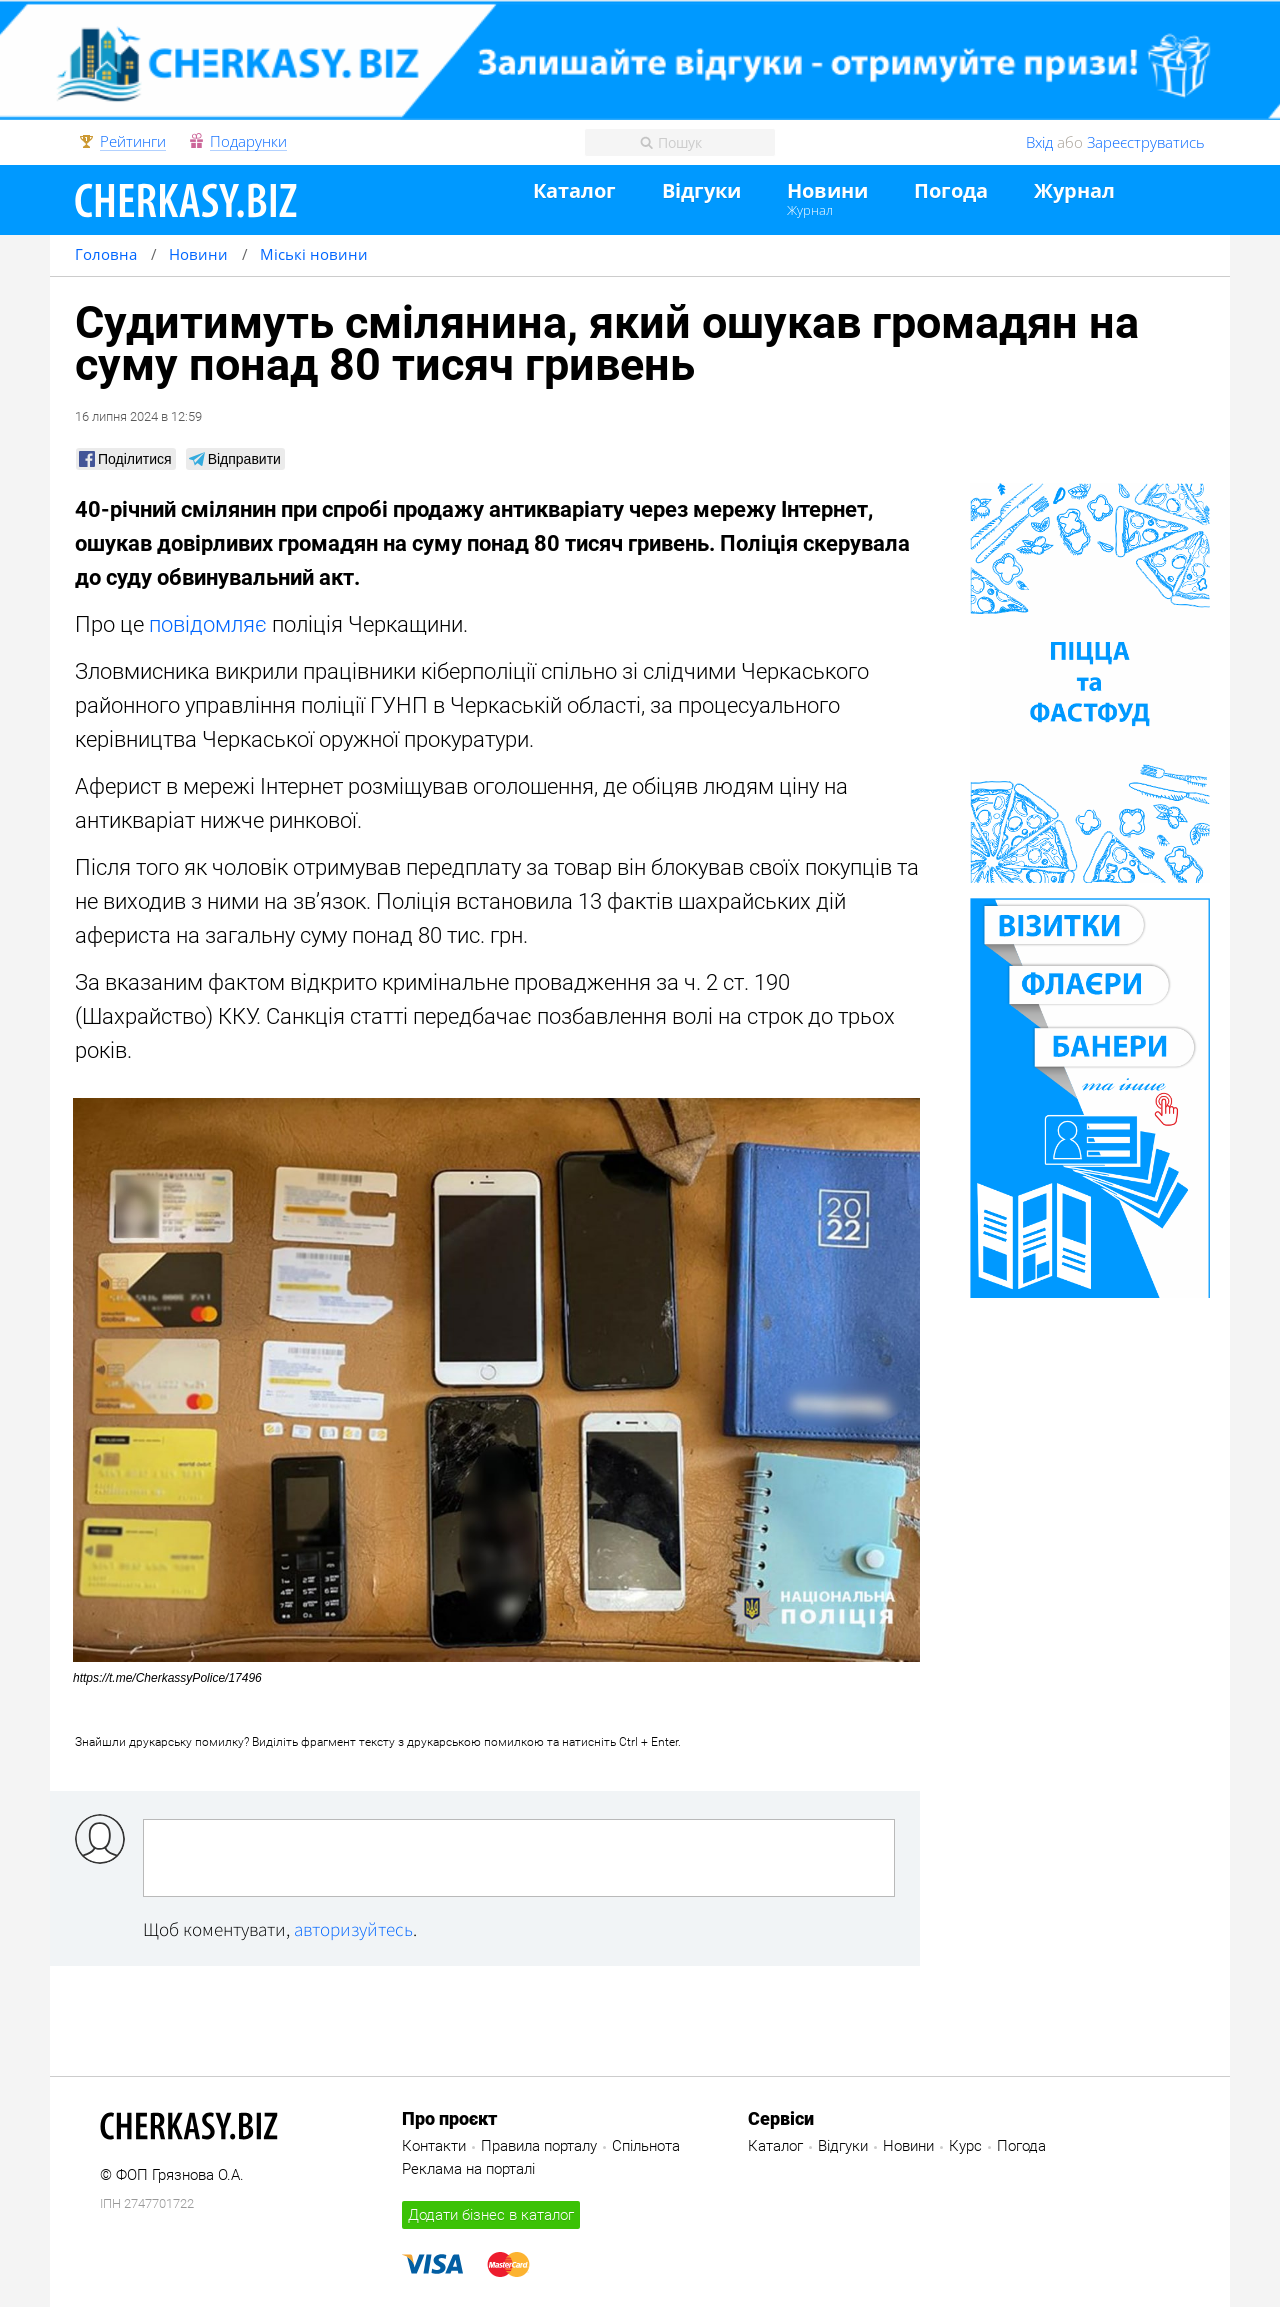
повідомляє (208, 624)
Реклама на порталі (468, 2169)
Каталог (574, 191)
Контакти (434, 2146)
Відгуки (701, 191)
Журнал (810, 210)
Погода (951, 191)
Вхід (1039, 142)
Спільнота (646, 2146)
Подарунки (248, 142)
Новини (827, 191)
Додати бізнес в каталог (491, 2215)
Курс (965, 2146)
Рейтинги (133, 142)
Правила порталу (539, 2146)
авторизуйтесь (353, 1929)
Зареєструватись (1146, 142)
